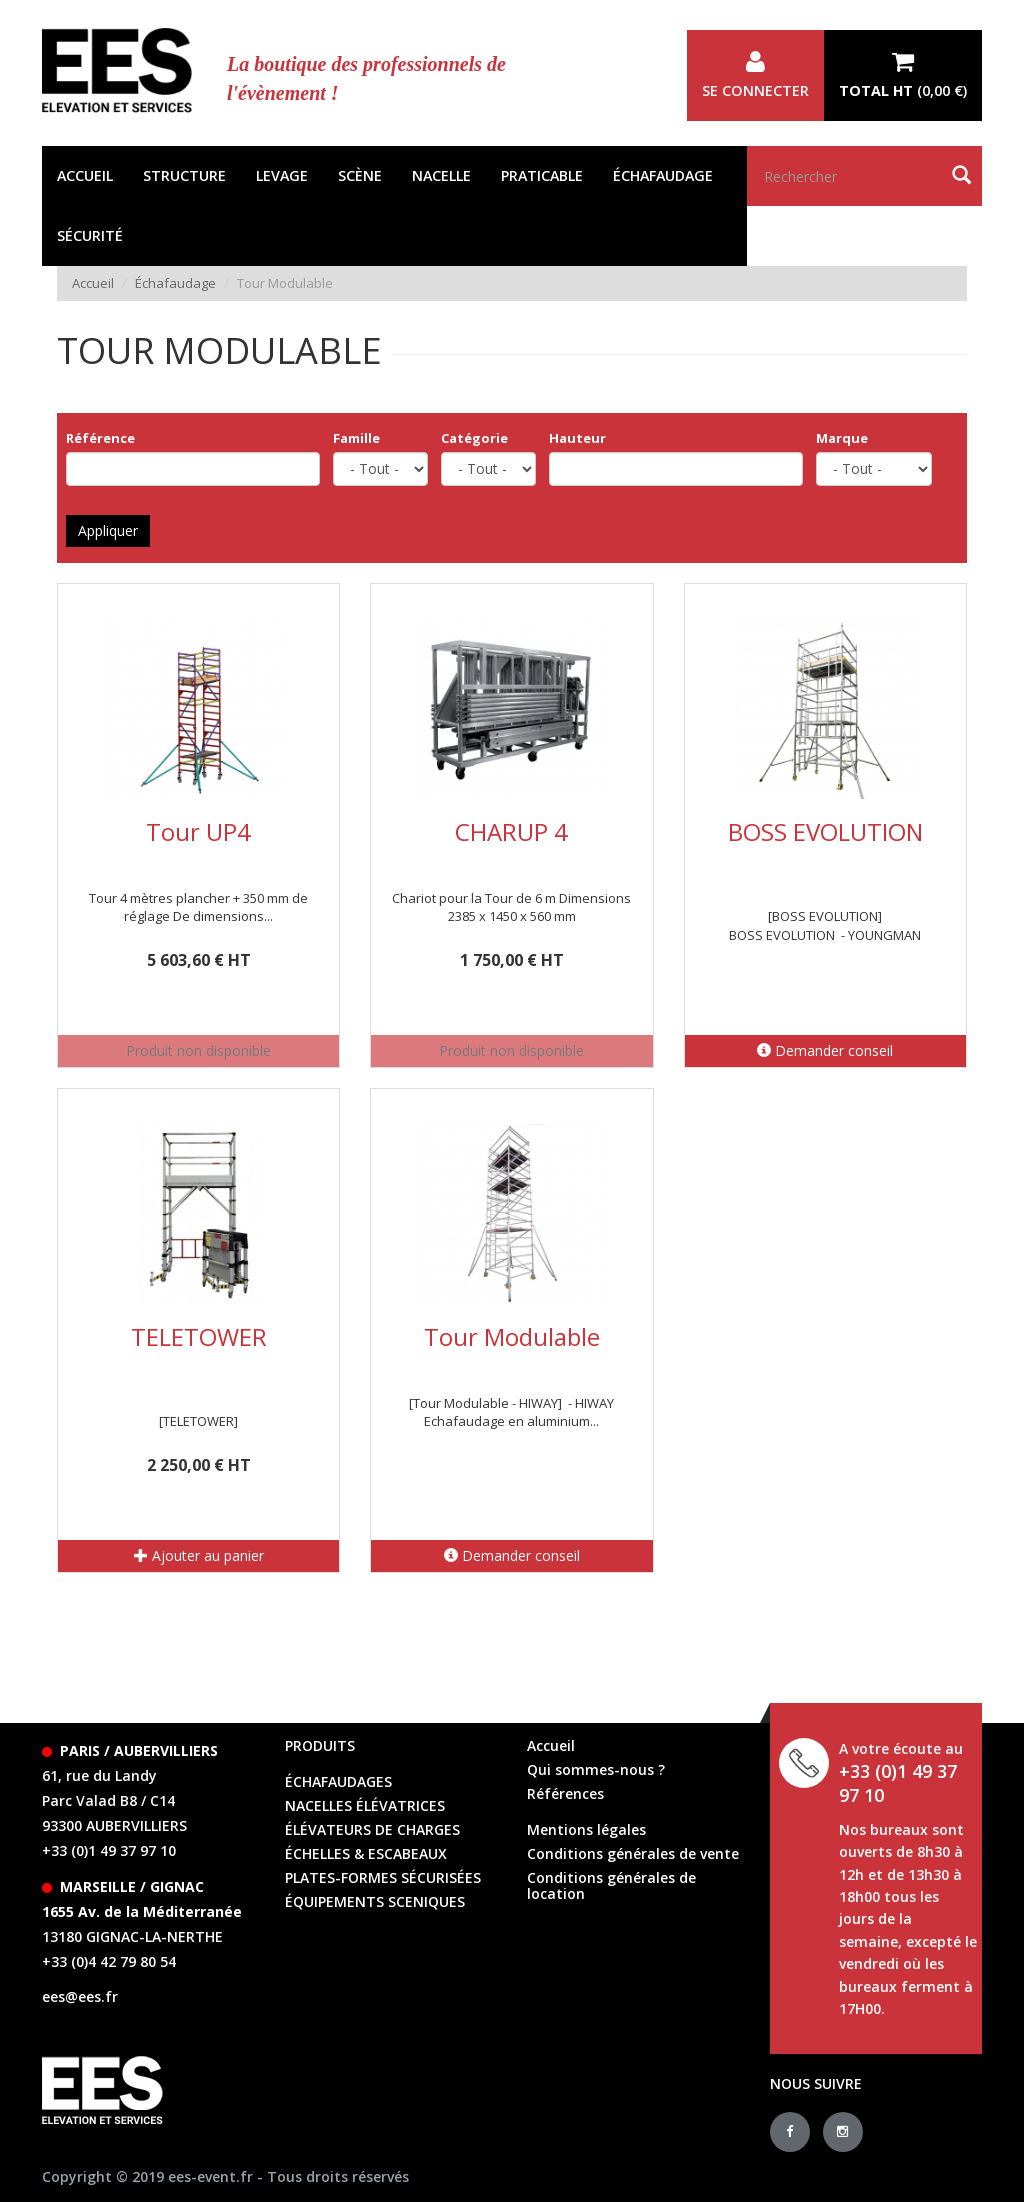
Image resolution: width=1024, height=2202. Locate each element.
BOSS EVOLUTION (825, 831)
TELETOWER (199, 1336)
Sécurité (90, 235)
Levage (282, 175)
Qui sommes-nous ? (596, 1769)
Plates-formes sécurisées (383, 1877)
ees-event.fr (210, 2176)
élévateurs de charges (372, 1829)
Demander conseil (825, 1050)
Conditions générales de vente (633, 1853)
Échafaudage (663, 175)
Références (565, 1793)
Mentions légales (586, 1829)
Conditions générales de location (611, 1885)
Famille (356, 438)
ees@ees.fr (80, 1996)
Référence (100, 438)
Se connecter (755, 75)
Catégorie (474, 438)
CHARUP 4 (511, 831)
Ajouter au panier (199, 1555)
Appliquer (108, 530)
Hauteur (577, 438)
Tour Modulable (512, 1336)
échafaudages (338, 1781)
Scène (360, 175)
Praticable (542, 175)
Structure (184, 175)
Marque (842, 438)
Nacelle (441, 175)
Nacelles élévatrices (365, 1805)
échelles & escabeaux (366, 1853)
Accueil (85, 175)
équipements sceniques (375, 1901)
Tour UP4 (198, 831)
